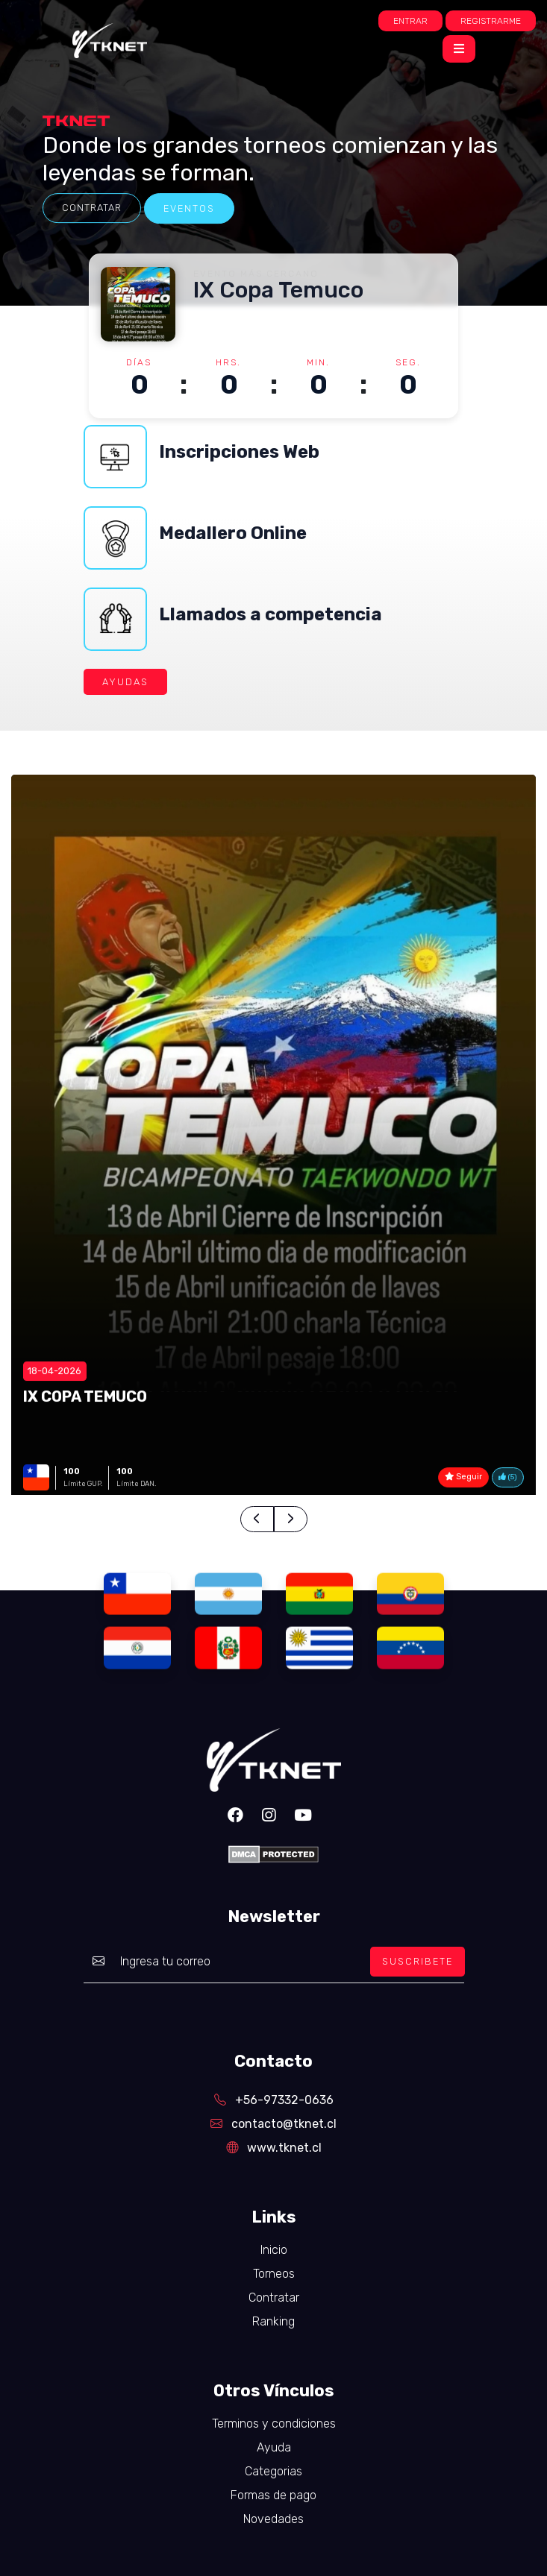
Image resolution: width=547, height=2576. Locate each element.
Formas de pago (273, 2495)
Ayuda (274, 2447)
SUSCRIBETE (417, 1961)
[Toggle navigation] (459, 49)
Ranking (273, 2321)
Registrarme (490, 21)
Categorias (273, 2471)
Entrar (410, 21)
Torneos (274, 2274)
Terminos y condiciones (274, 2423)
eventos (189, 208)
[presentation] (257, 1519)
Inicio (273, 2250)
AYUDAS (125, 681)
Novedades (273, 2519)
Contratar (92, 207)
